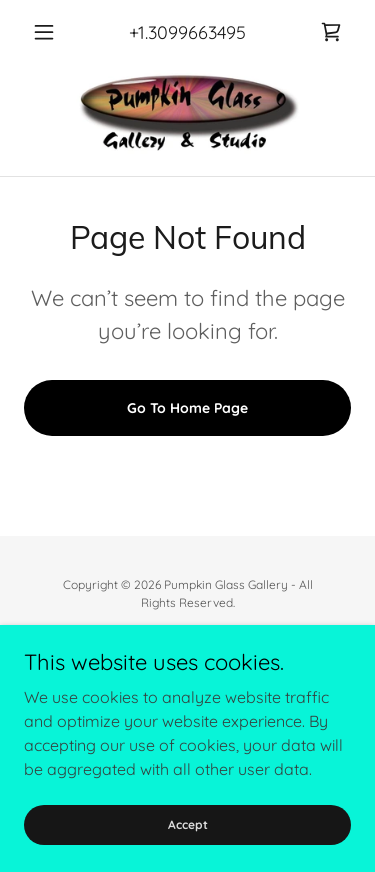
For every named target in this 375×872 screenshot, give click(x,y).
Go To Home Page (187, 408)
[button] (48, 32)
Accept (188, 824)
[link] (331, 32)
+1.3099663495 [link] (187, 32)
